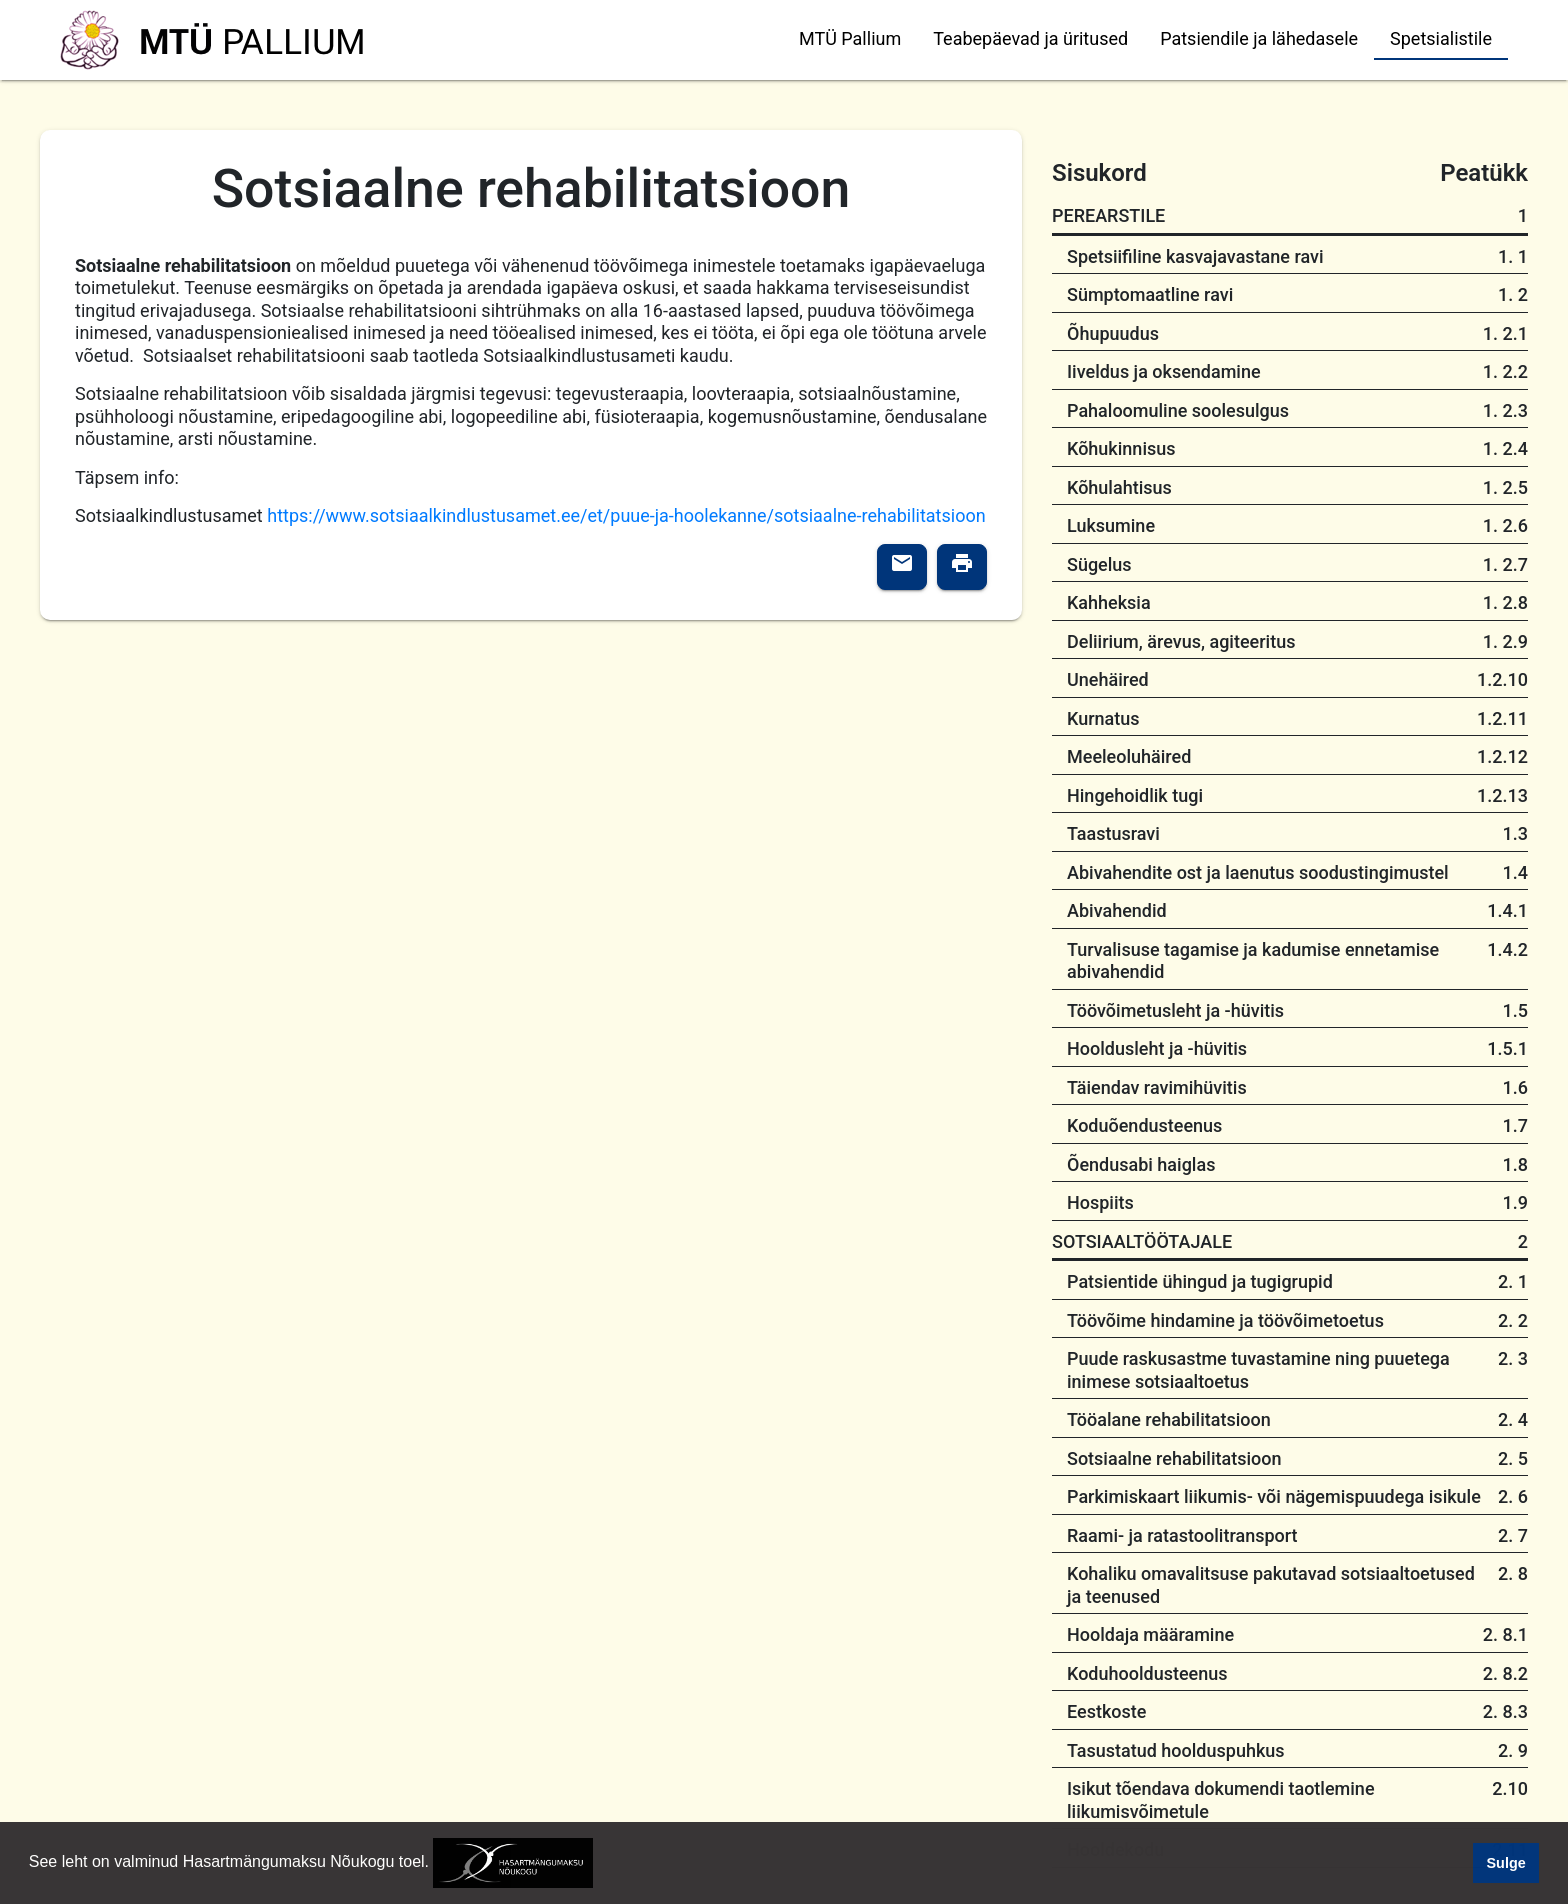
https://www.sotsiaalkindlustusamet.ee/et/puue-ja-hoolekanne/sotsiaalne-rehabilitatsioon (626, 515)
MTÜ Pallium (850, 38)
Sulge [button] (1506, 1863)
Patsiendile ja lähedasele (1259, 38)
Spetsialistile (1441, 38)
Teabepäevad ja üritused (1030, 38)
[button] (601, 1864)
